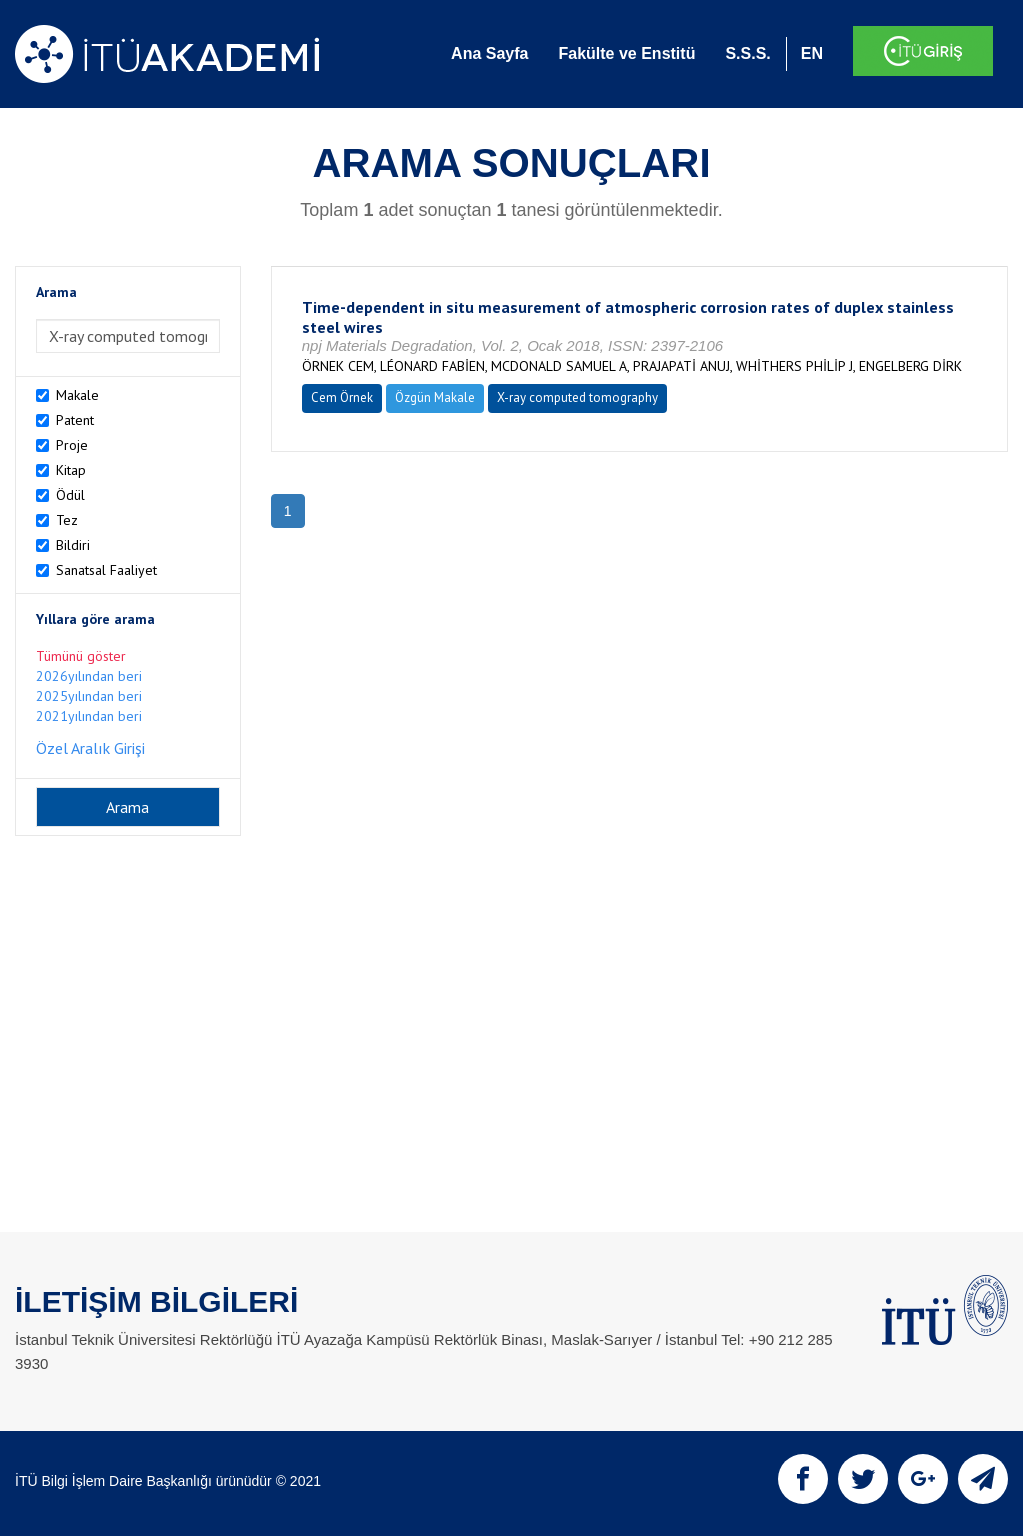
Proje (72, 445)
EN (812, 53)
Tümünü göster (81, 656)
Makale (77, 395)
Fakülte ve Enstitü (626, 53)
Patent (75, 420)
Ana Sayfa (489, 53)
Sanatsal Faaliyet (106, 570)
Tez (67, 520)
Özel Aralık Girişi (90, 748)
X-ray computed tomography (577, 397)
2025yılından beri (89, 696)
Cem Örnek (342, 397)
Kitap (71, 470)
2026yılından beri (89, 676)
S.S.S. (747, 53)
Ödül (70, 495)
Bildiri (73, 545)
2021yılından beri (89, 716)
